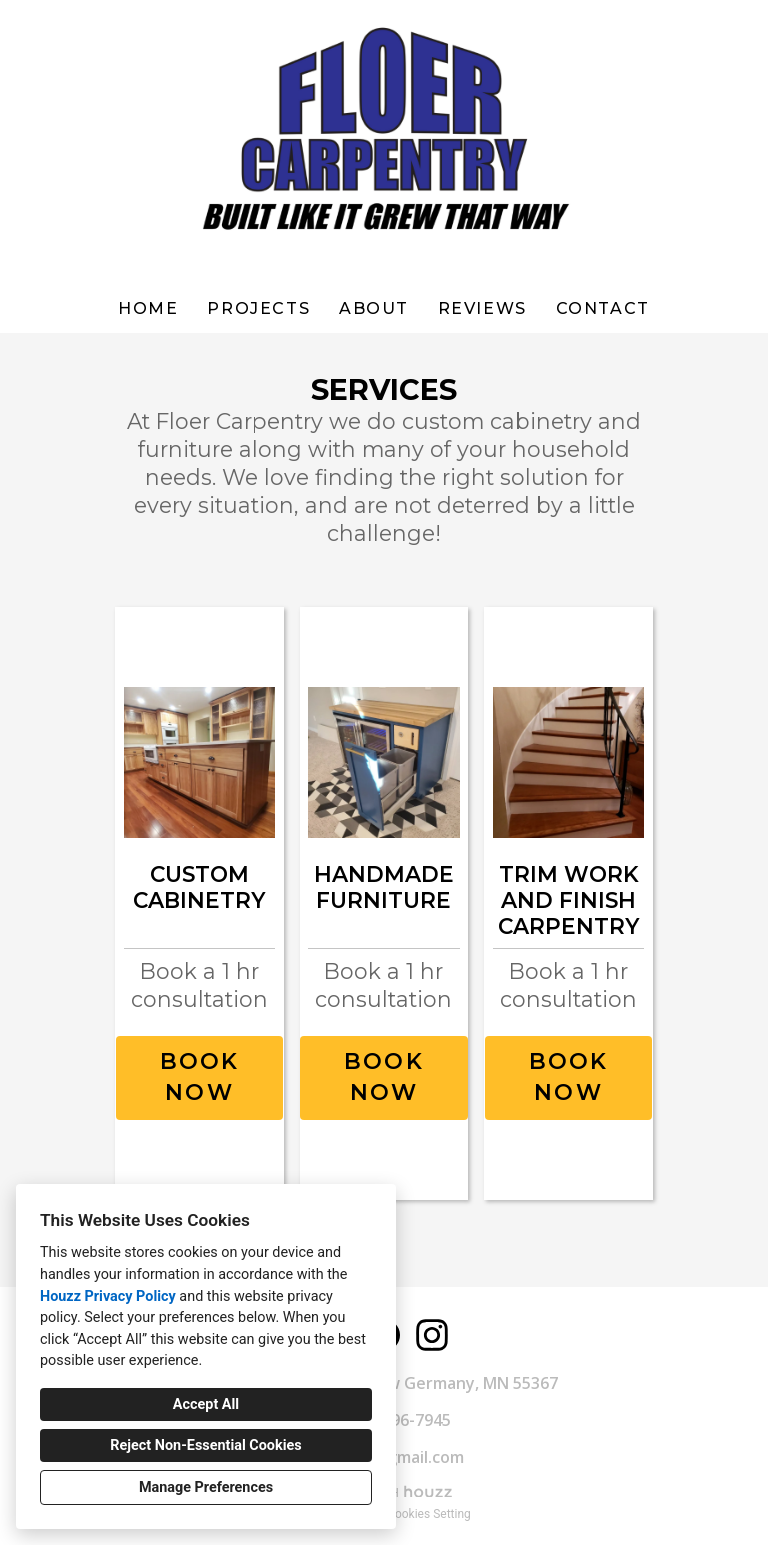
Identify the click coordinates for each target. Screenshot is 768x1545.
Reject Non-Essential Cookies (205, 1445)
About (374, 308)
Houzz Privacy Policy (108, 1296)
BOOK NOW (200, 1077)
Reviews (482, 308)
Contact (603, 308)
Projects (258, 308)
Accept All (206, 1404)
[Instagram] (432, 1335)
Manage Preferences (206, 1487)
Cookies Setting (429, 1514)
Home (148, 308)
